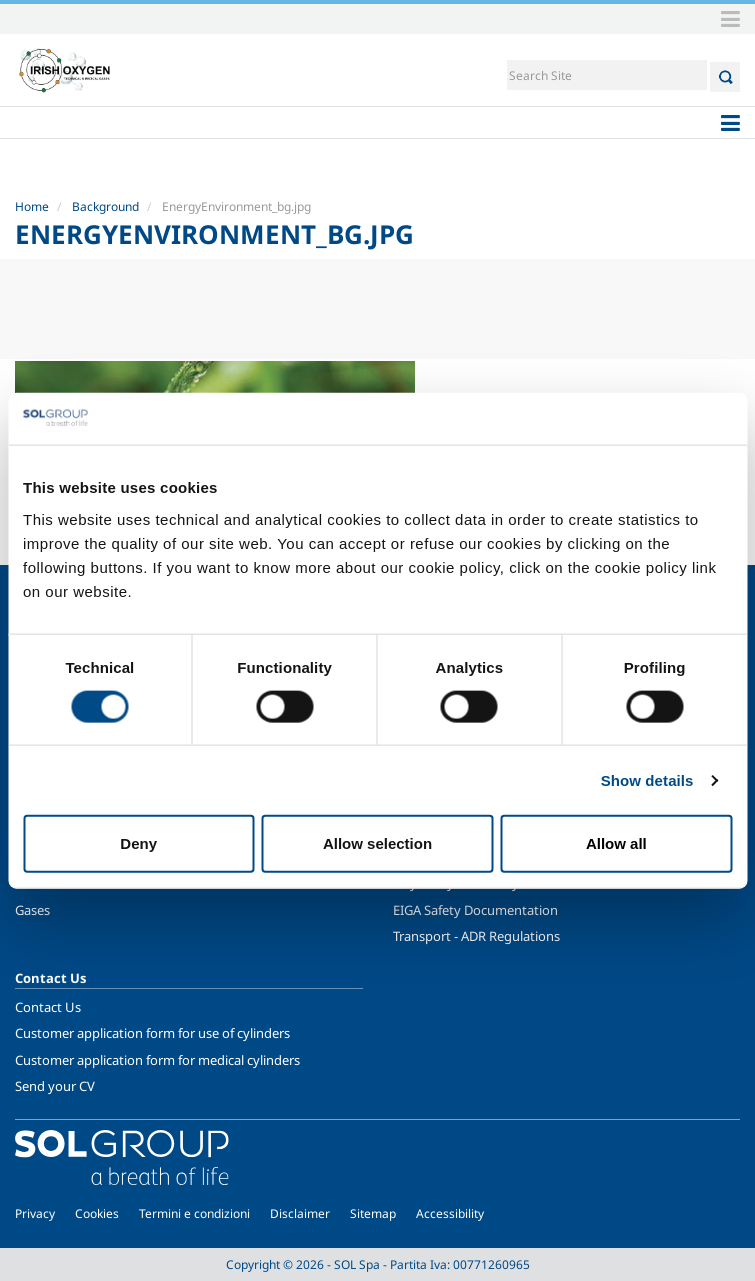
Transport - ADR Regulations (476, 936)
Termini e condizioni (194, 1213)
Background (105, 206)
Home (32, 206)
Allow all (616, 843)
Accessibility (450, 1213)
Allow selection (377, 843)
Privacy (35, 1213)
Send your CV (55, 1086)
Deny (138, 843)
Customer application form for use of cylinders (152, 1033)
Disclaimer (300, 1213)
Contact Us (48, 1007)
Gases (32, 910)
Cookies (97, 1213)
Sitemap (373, 1213)
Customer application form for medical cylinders (157, 1060)
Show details (647, 779)
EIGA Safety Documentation (475, 910)
